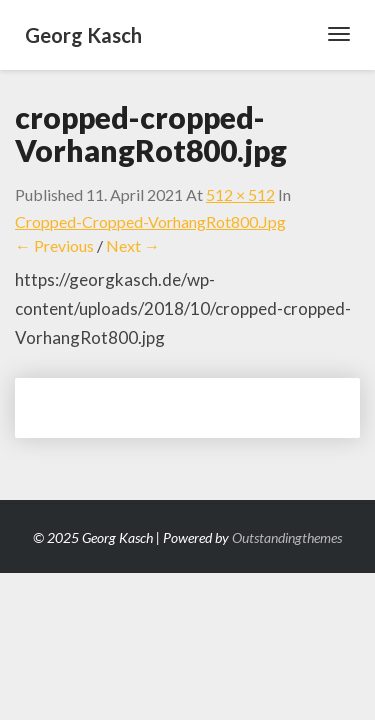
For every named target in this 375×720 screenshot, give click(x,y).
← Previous (54, 245)
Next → (133, 245)
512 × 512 (240, 194)
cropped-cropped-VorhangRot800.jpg (150, 221)
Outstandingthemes (287, 537)
